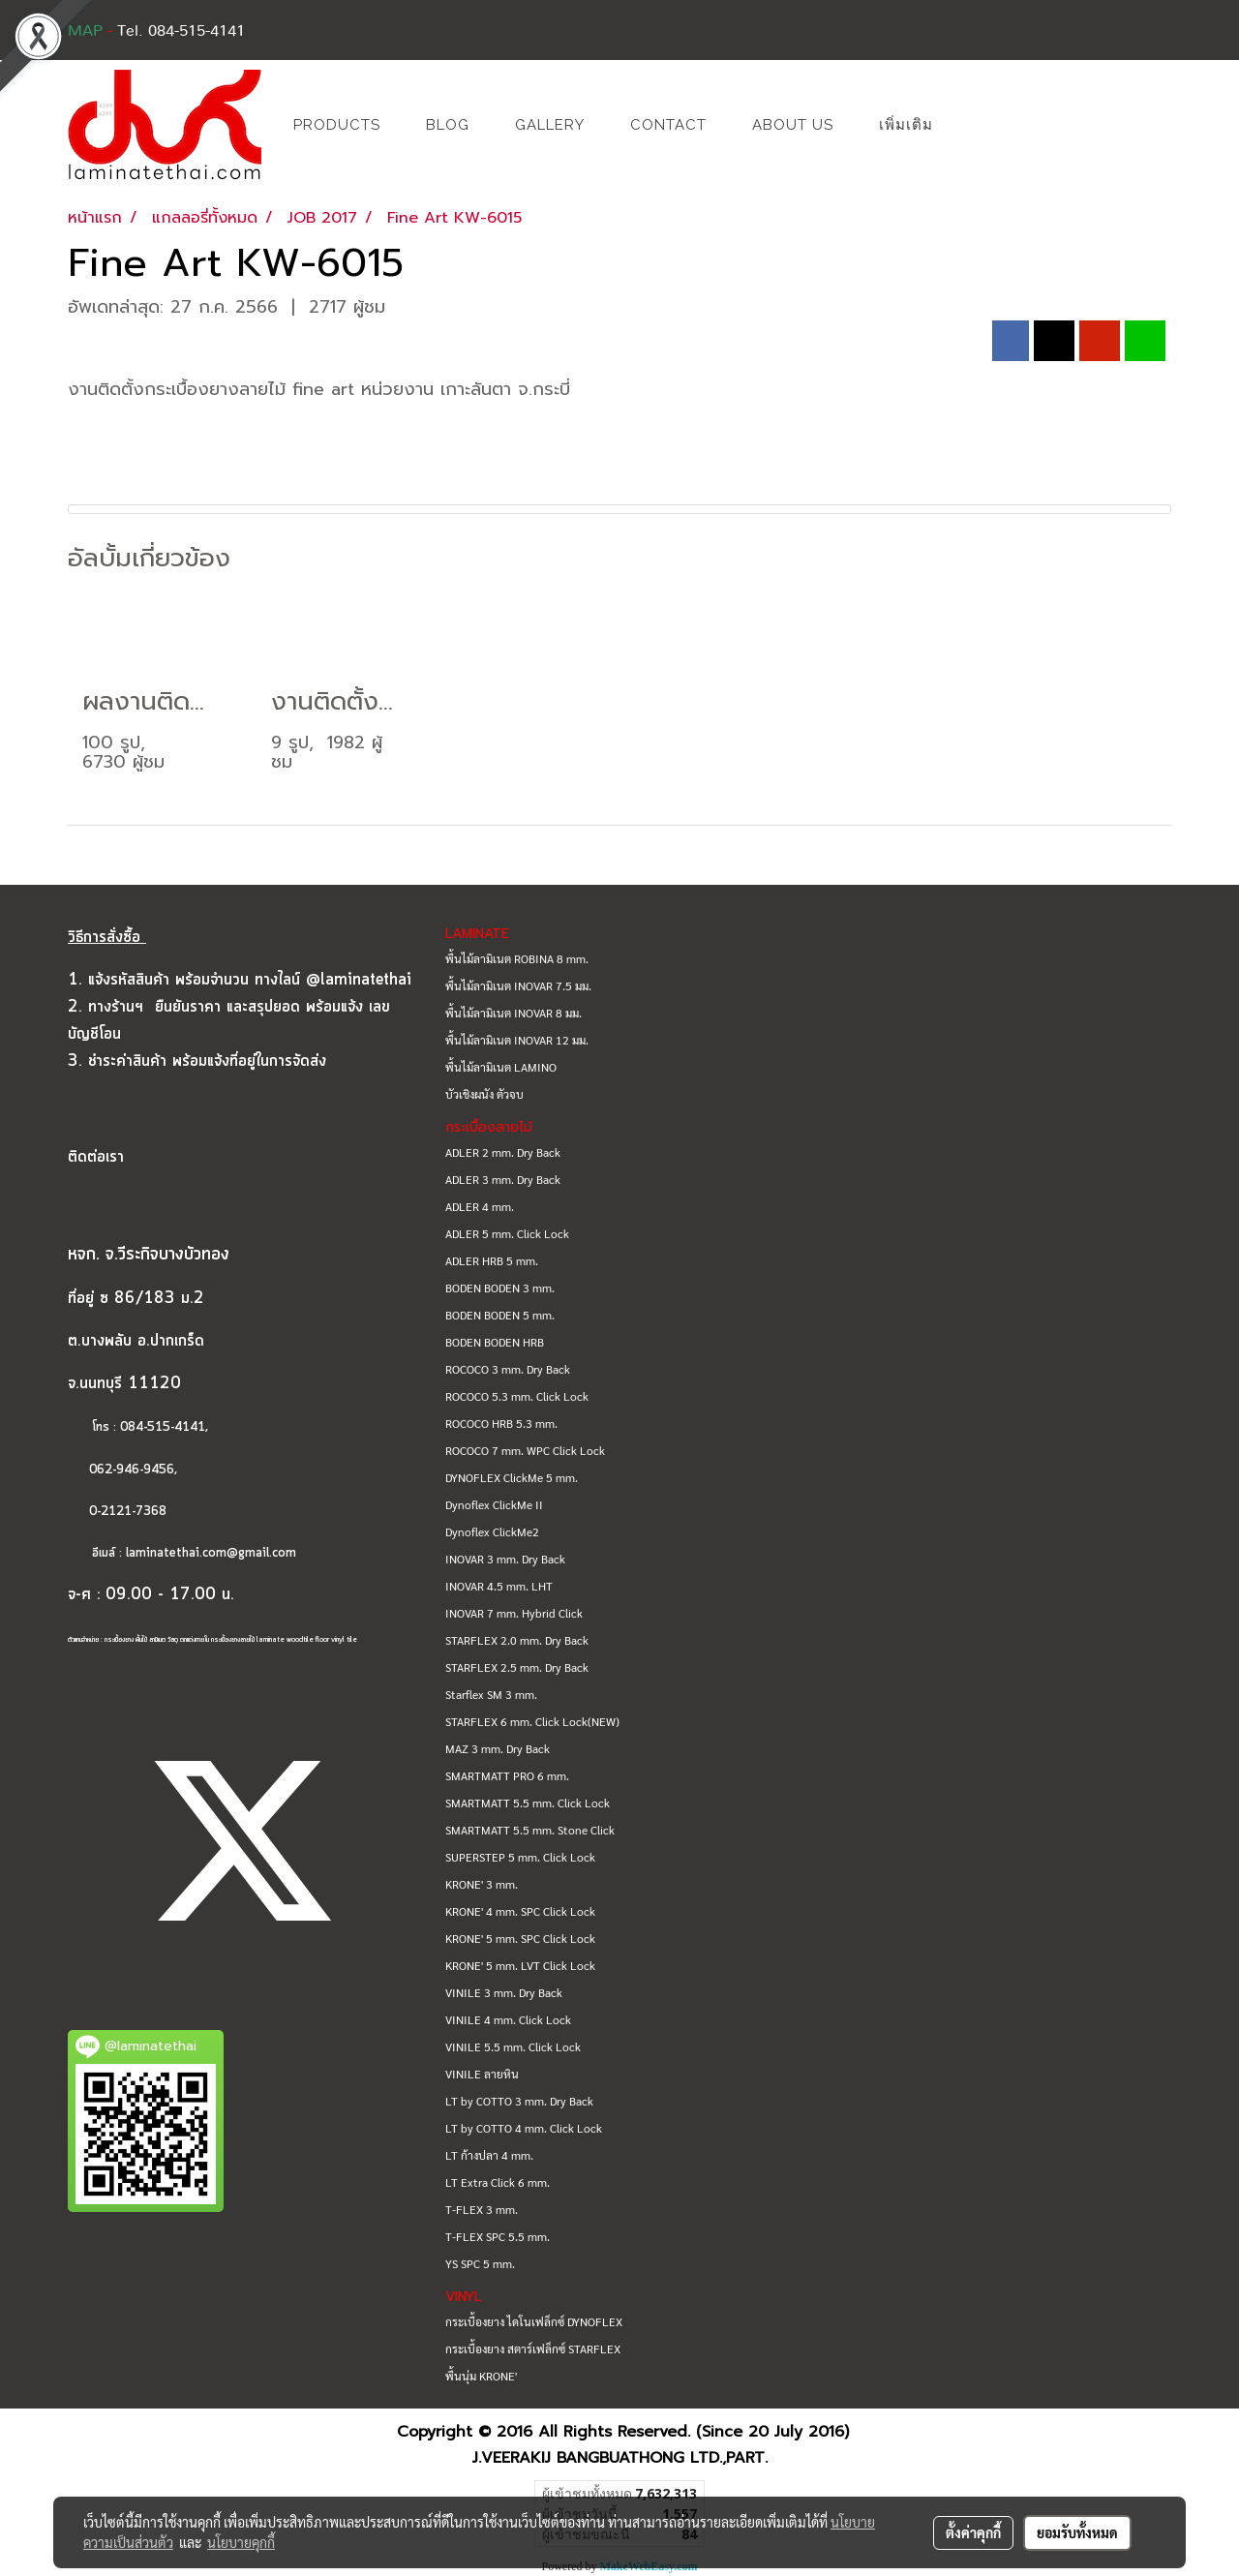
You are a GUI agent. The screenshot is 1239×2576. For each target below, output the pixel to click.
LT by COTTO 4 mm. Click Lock (523, 2128)
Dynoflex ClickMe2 (492, 1531)
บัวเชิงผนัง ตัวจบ (484, 1094)
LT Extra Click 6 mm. (497, 2182)
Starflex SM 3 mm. (491, 1694)
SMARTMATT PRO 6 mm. (507, 1775)
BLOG (447, 125)
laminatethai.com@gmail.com (211, 1553)
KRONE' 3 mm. (481, 1884)
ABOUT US (792, 125)
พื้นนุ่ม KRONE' (481, 2375)
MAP (85, 31)
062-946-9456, (122, 1470)
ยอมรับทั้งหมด (1077, 2532)
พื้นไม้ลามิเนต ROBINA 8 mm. (517, 958)
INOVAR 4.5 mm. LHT (499, 1585)
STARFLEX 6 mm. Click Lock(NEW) (532, 1721)
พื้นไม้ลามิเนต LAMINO (501, 1067)
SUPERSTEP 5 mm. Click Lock (520, 1856)
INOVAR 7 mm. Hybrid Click (514, 1613)
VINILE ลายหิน (482, 2073)
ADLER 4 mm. (479, 1206)
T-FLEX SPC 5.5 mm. (497, 2236)
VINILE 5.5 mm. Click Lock (513, 2046)
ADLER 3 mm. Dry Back (502, 1179)
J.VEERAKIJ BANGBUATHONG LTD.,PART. (620, 2458)
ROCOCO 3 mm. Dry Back (507, 1369)
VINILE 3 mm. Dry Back (503, 1992)
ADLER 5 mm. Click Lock (507, 1233)
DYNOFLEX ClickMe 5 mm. (511, 1477)
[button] (984, 125)
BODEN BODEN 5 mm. (500, 1314)
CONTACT (668, 125)
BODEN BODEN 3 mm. (500, 1287)
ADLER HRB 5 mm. (491, 1260)
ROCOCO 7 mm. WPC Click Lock (525, 1450)
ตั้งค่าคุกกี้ (973, 2532)
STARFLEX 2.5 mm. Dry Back (517, 1667)
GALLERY (550, 125)
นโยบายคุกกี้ (241, 2542)
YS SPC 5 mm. (480, 2263)
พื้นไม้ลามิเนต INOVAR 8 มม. (513, 1012)
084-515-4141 (162, 1427)
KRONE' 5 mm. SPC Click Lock (520, 1938)
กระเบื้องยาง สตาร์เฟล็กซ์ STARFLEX (532, 2348)
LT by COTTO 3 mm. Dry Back (519, 2100)
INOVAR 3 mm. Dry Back (505, 1558)
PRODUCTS (336, 125)
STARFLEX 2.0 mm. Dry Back (517, 1640)
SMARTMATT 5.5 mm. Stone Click (530, 1829)
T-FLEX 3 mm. (481, 2209)
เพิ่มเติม (906, 125)
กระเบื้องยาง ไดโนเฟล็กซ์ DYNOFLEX (533, 2321)
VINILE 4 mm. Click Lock (508, 2019)
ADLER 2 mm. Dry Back (502, 1152)
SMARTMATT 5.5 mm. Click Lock (527, 1802)
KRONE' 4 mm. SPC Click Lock (520, 1911)
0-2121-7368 (127, 1511)
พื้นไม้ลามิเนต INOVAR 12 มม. (517, 1039)
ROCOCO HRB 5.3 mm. (501, 1423)
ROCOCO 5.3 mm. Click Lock (517, 1396)
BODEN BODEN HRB (494, 1341)
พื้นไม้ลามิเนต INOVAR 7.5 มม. (518, 985)
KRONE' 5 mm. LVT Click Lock (520, 1965)
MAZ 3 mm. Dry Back (497, 1748)
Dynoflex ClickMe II (494, 1504)
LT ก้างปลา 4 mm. (489, 2155)
